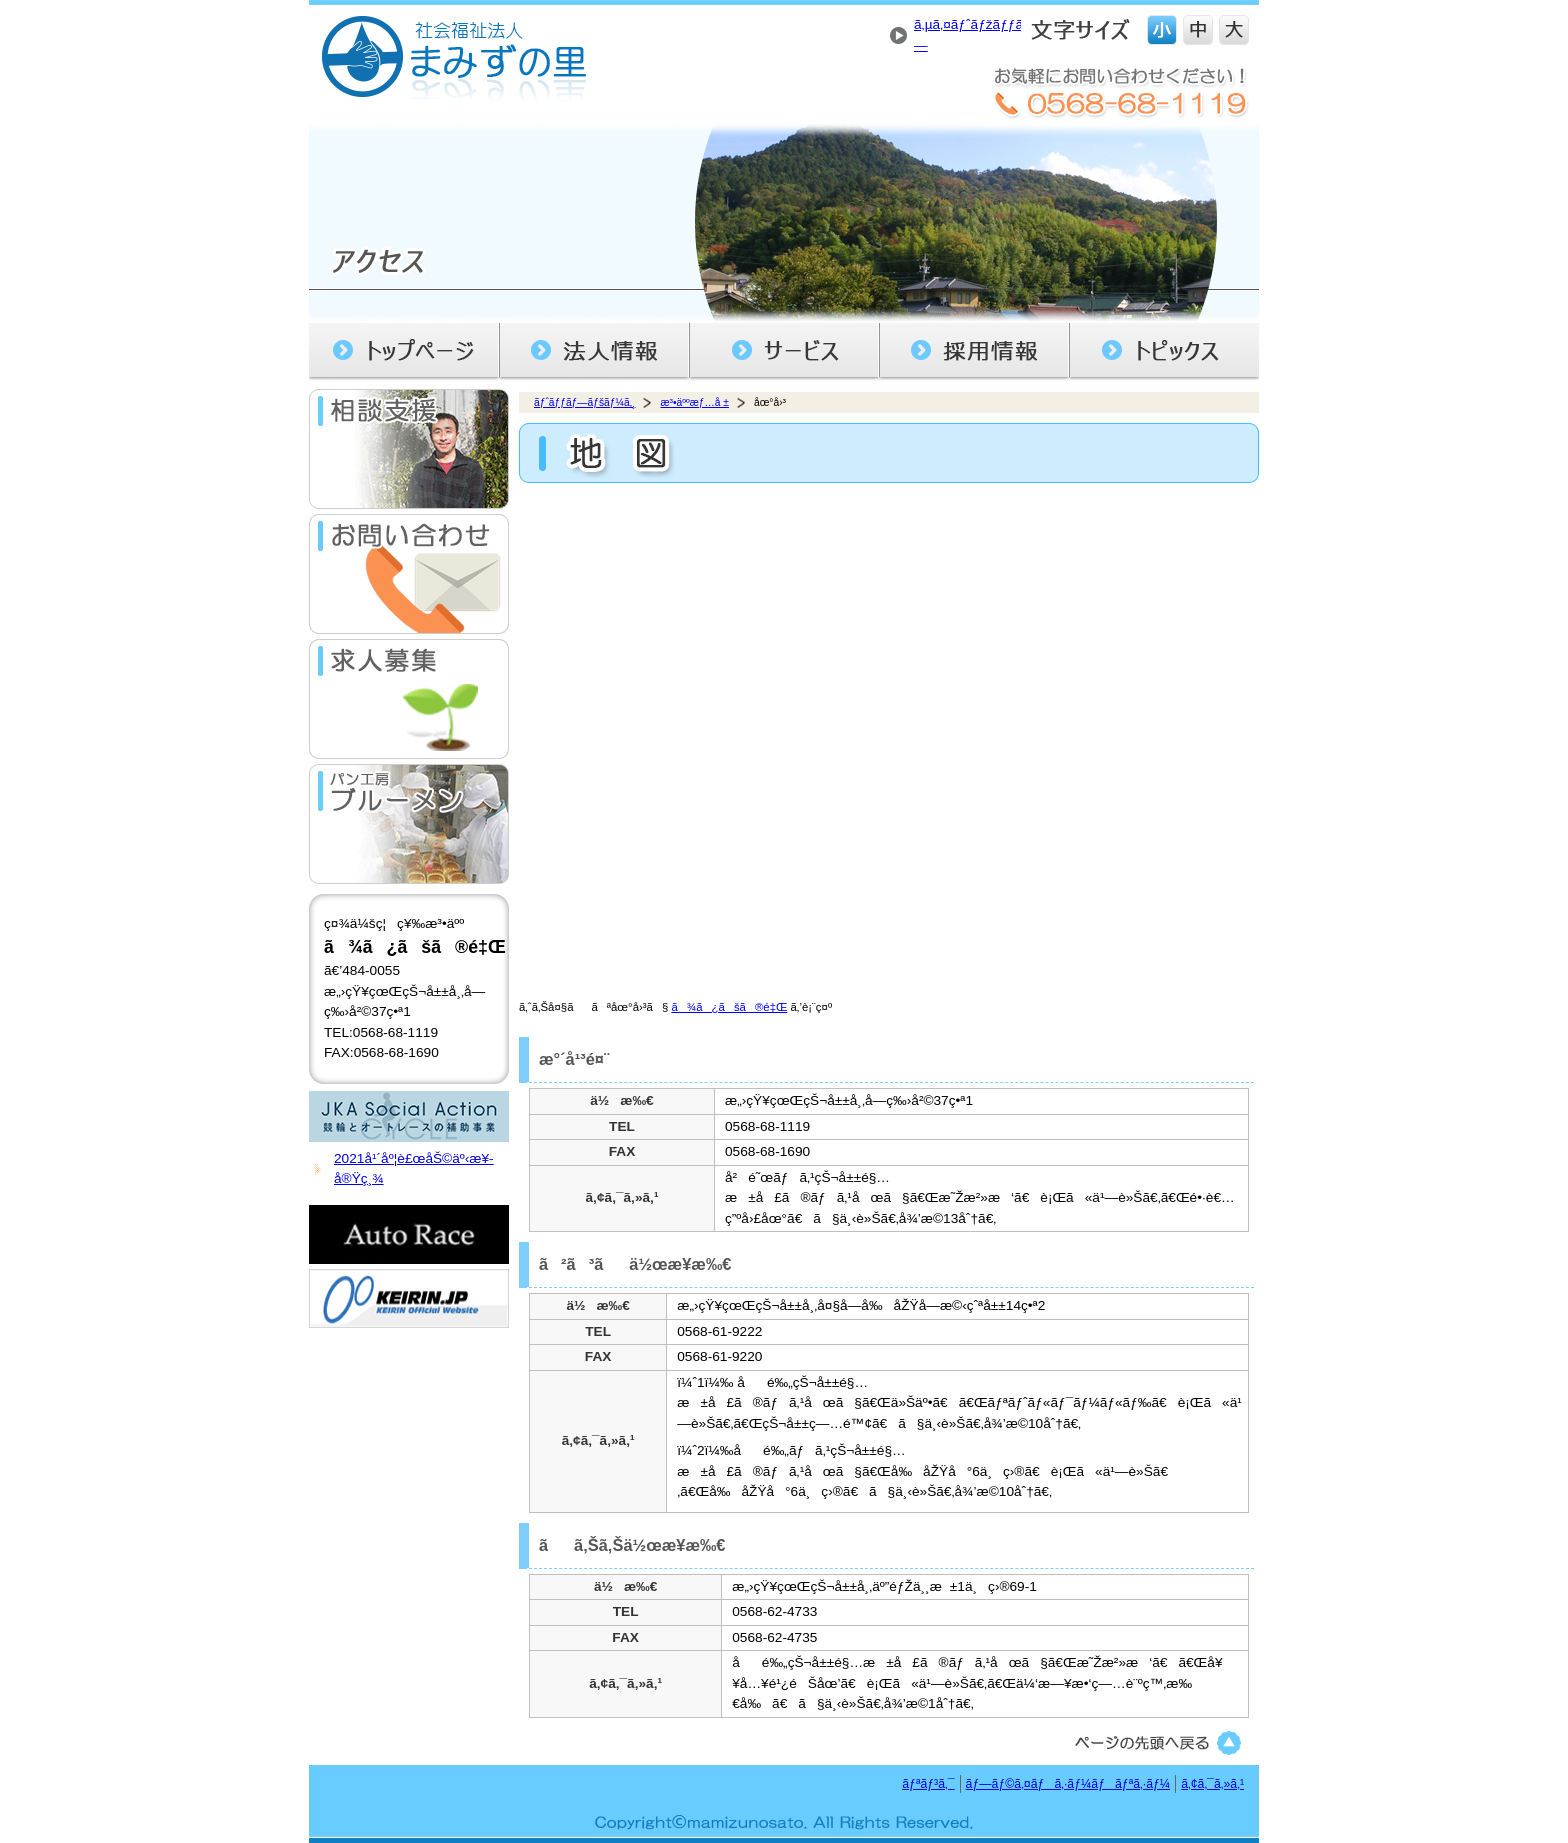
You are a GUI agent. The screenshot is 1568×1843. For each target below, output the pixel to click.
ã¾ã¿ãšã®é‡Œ (729, 1007)
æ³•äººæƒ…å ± (694, 402)
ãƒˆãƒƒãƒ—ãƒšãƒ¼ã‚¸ (584, 402)
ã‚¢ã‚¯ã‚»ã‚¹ (1212, 1784)
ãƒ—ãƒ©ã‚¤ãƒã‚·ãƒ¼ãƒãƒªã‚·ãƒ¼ (1068, 1784)
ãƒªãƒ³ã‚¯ (928, 1784)
